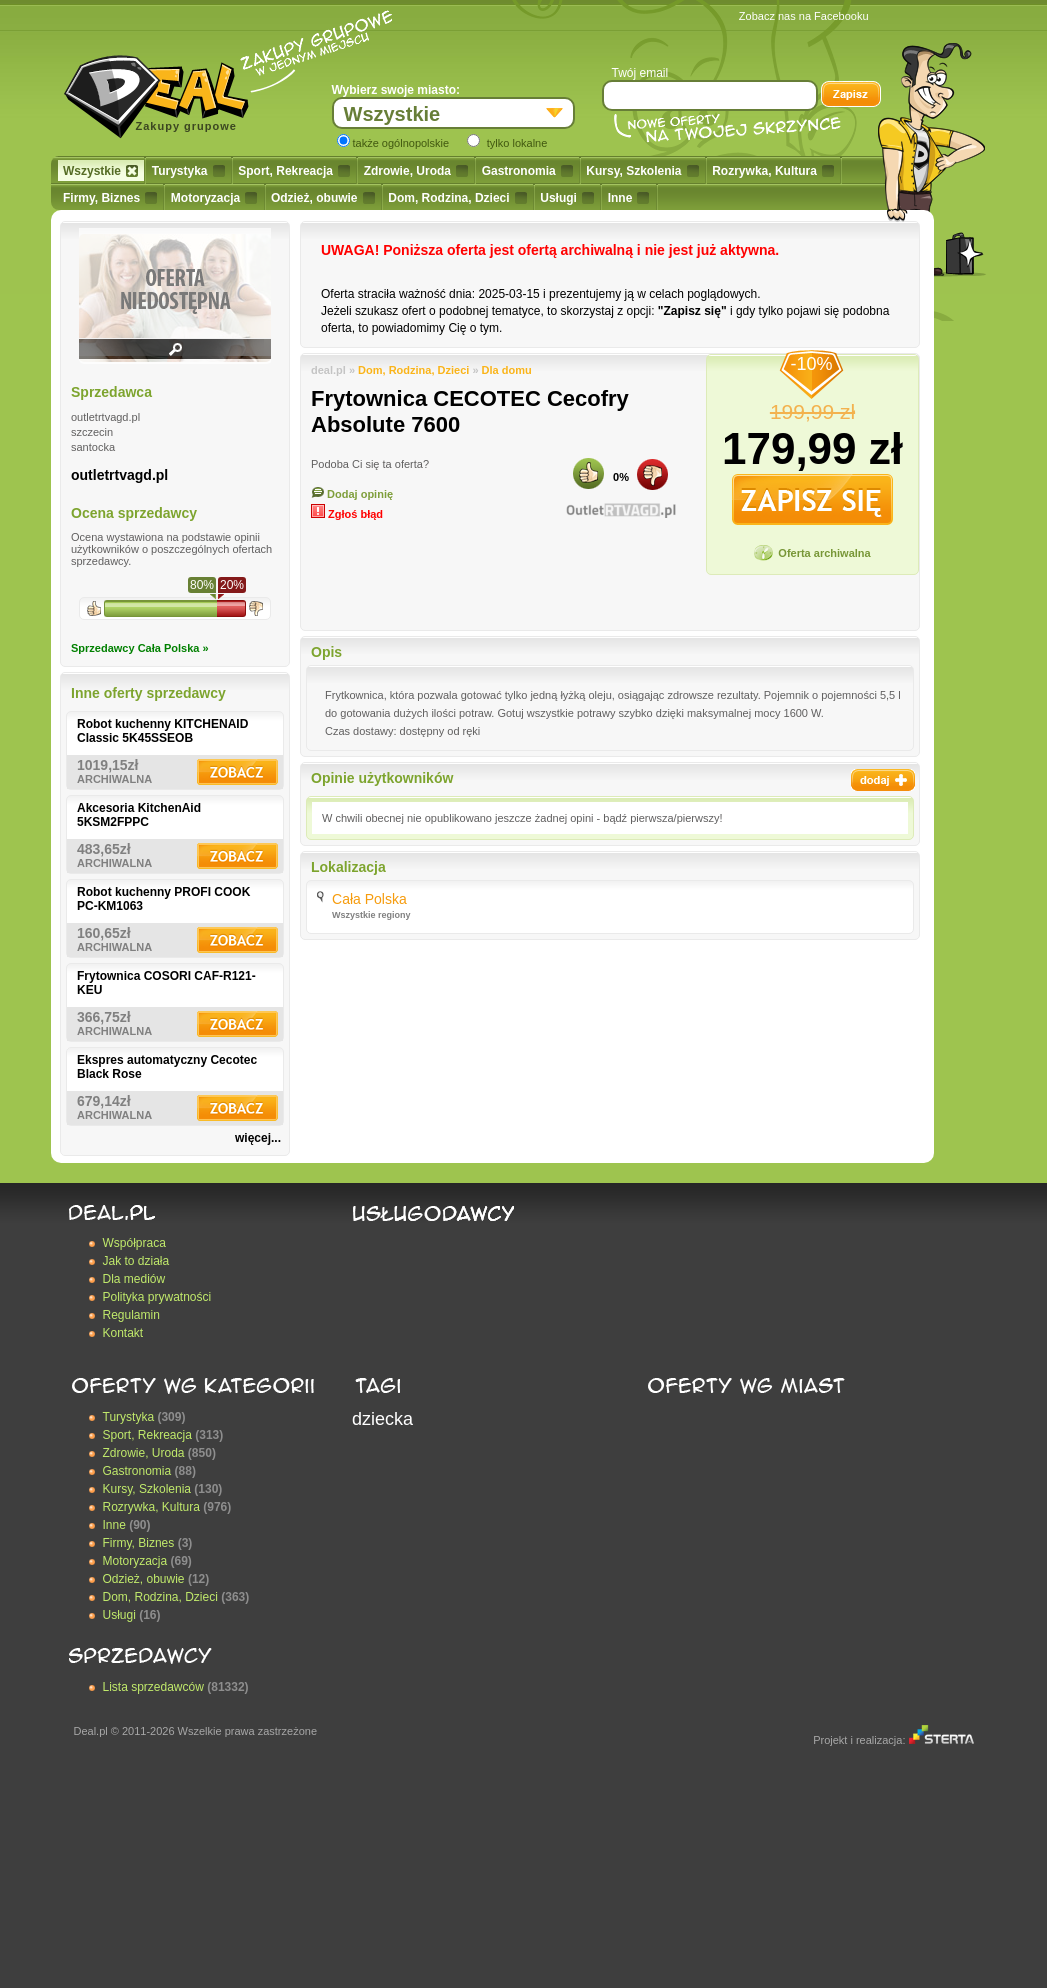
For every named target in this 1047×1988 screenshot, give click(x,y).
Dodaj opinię (352, 494)
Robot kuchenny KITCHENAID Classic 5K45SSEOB (162, 731)
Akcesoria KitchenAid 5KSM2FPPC (139, 815)
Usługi (567, 198)
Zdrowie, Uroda (416, 171)
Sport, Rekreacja (294, 171)
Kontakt (123, 1333)
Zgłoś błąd (347, 514)
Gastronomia (527, 171)
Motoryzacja (214, 198)
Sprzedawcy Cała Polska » (140, 648)
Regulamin (131, 1315)
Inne (629, 198)
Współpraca (134, 1243)
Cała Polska (369, 899)
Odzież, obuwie (323, 198)
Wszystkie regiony (371, 915)
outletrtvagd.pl (119, 475)
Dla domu (507, 370)
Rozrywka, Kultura (773, 171)
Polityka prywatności (157, 1297)
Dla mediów (134, 1279)
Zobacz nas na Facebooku (804, 16)
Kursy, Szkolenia (642, 171)
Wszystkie (100, 171)
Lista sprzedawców (153, 1687)
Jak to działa (136, 1261)
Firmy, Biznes (110, 198)
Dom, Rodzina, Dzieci (457, 198)
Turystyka (188, 171)
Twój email (640, 73)
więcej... (258, 1138)
